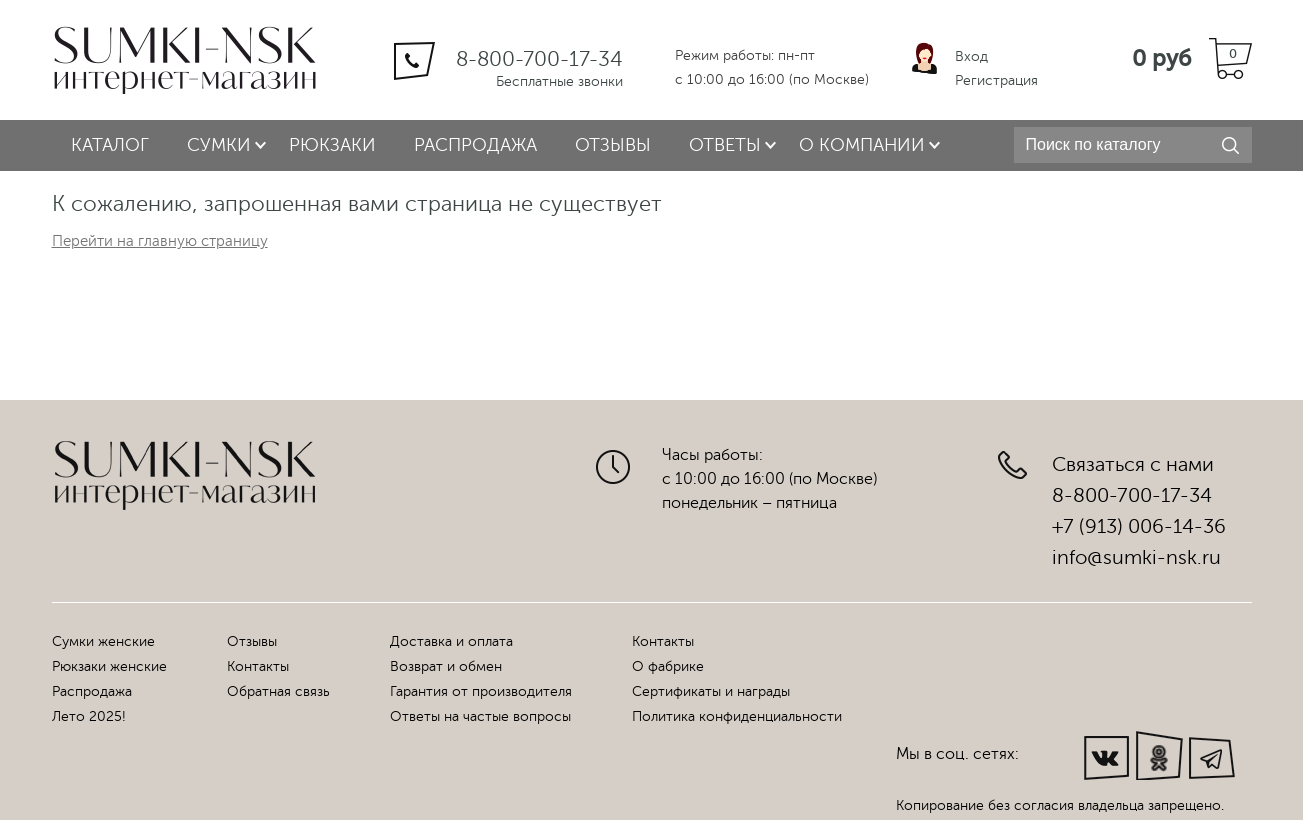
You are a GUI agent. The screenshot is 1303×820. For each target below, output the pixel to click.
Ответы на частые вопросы (480, 716)
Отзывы (613, 145)
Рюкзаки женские (109, 666)
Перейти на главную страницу (160, 241)
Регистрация (996, 80)
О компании (862, 145)
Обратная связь (278, 691)
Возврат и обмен (446, 666)
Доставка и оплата (451, 641)
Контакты (258, 666)
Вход (971, 56)
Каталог (110, 145)
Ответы (725, 145)
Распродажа (475, 145)
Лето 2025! (89, 716)
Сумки (219, 145)
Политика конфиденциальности (737, 716)
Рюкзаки (332, 145)
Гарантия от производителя (481, 691)
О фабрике (668, 666)
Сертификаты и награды (711, 691)
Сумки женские (103, 641)
